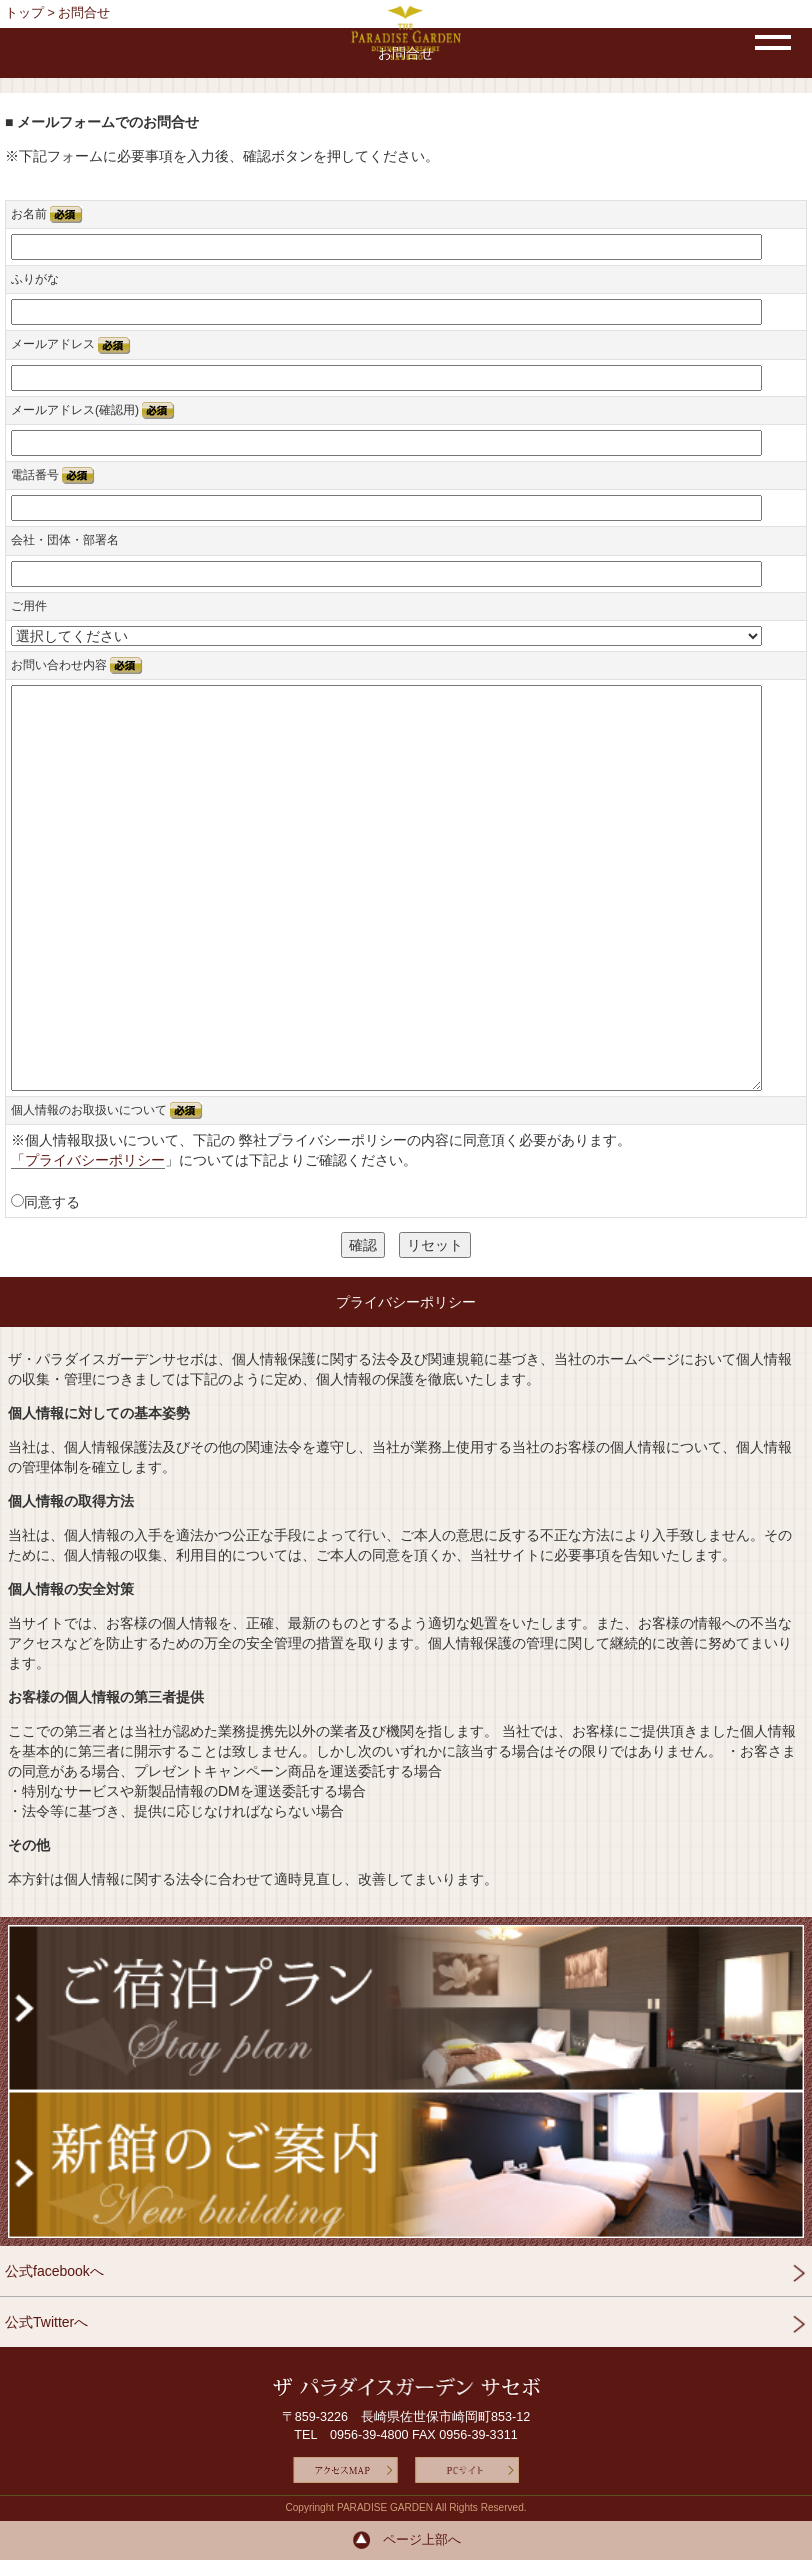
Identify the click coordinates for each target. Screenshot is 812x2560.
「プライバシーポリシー (88, 1160)
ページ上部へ (406, 2539)
